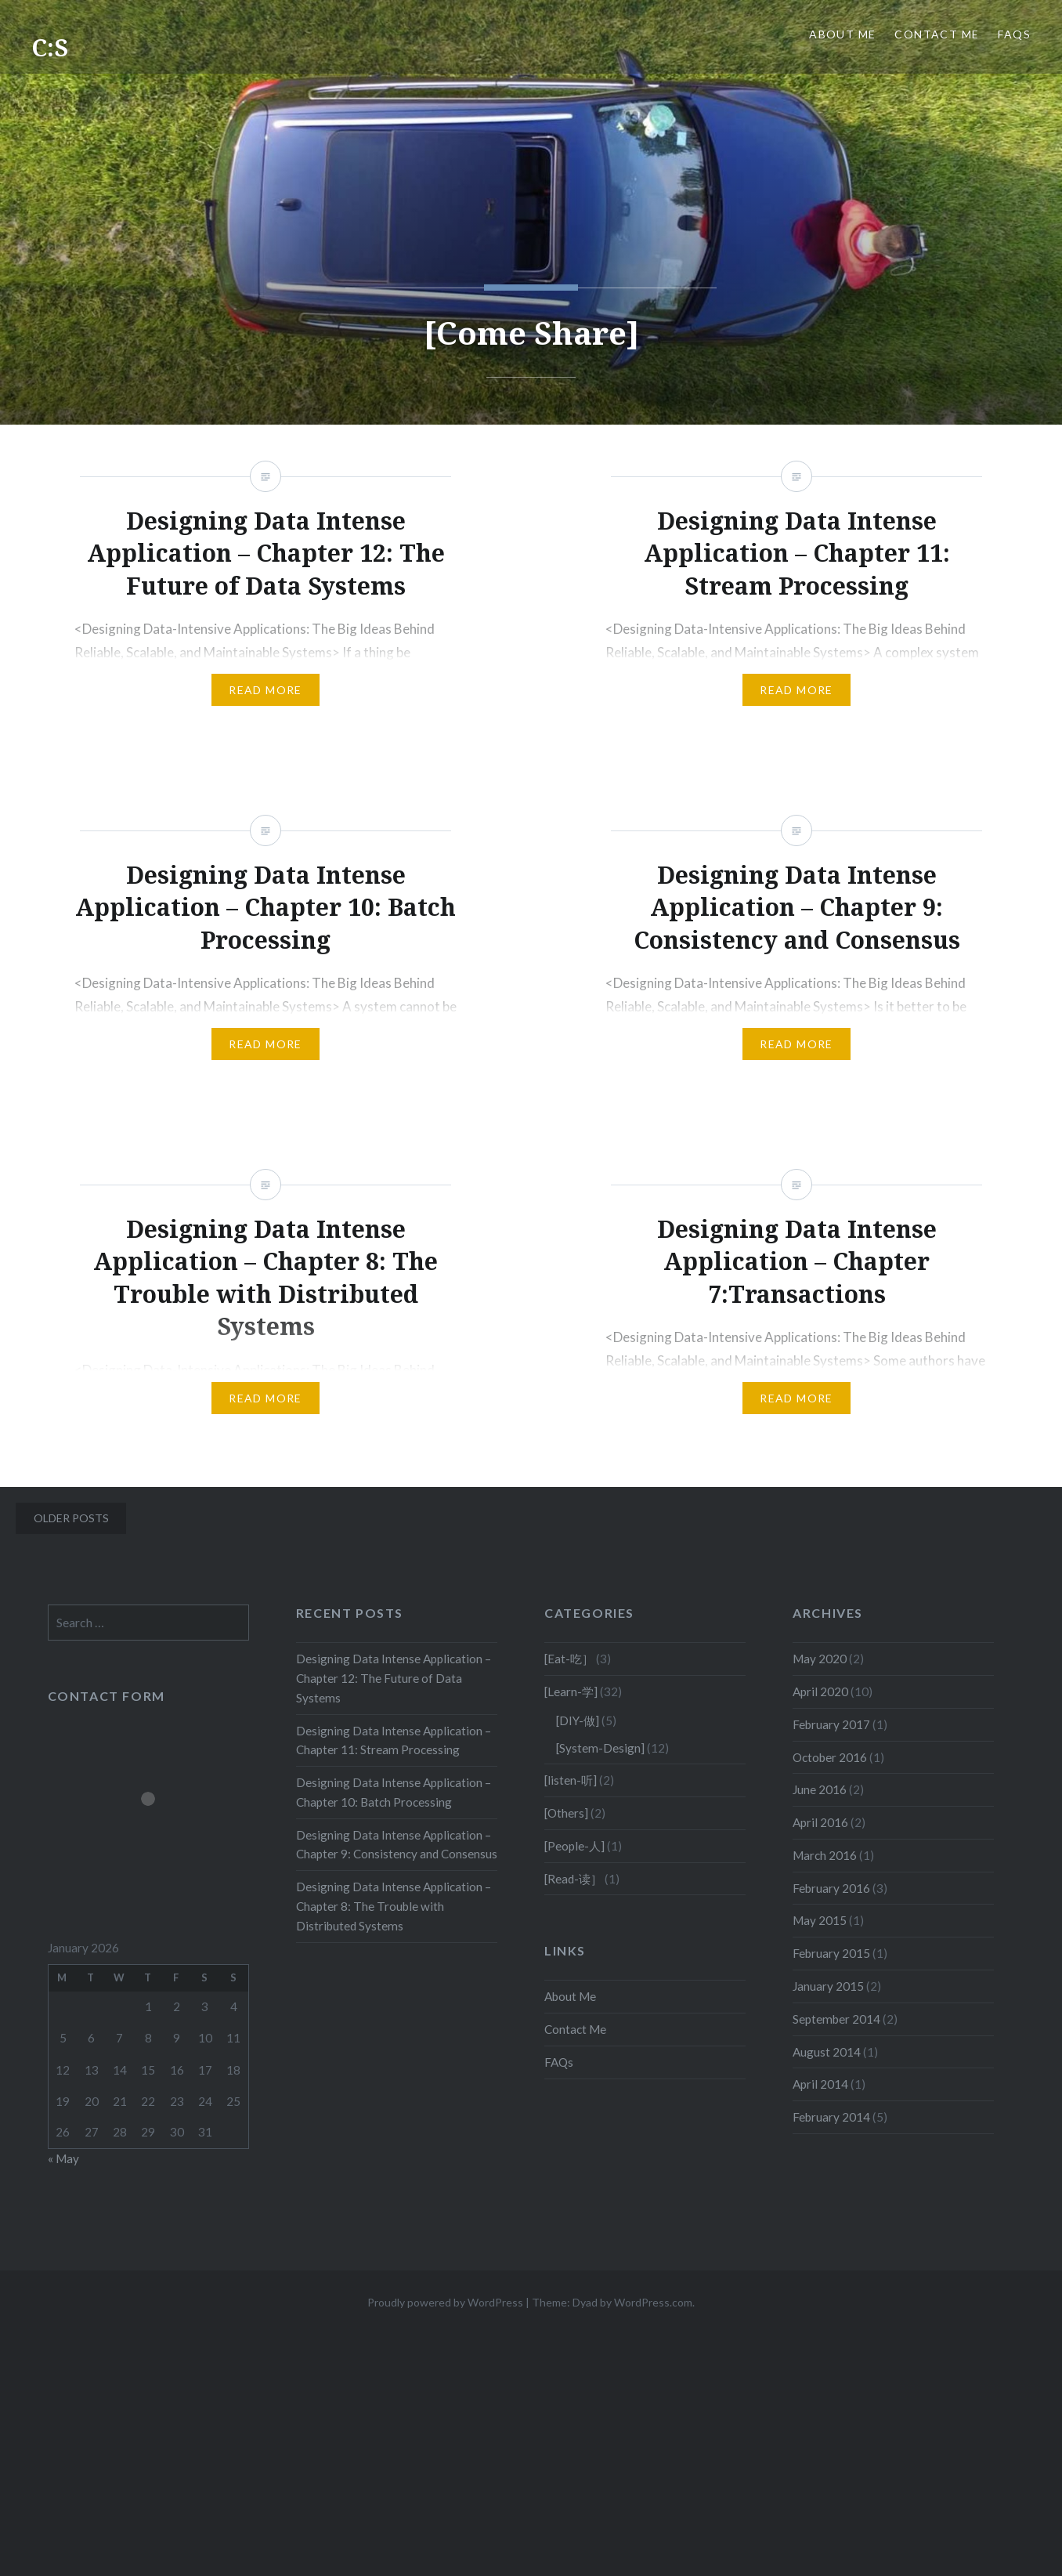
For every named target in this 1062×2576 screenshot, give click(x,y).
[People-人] (574, 1846)
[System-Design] (600, 1748)
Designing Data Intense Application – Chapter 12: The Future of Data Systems (393, 1678)
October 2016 (830, 1757)
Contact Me (936, 34)
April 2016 (820, 1822)
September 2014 (836, 2019)
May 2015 (820, 1920)
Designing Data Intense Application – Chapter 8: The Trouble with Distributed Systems (393, 1906)
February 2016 (831, 1888)
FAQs (1014, 34)
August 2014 (827, 2052)
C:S (49, 47)
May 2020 (820, 1659)
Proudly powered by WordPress (445, 2302)
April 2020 (820, 1691)
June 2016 (820, 1789)
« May (63, 2158)
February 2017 (831, 1724)
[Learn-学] (571, 1691)
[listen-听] (570, 1780)
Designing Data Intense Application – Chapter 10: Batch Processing (393, 1792)
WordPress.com (653, 2302)
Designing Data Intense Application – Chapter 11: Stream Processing (393, 1740)
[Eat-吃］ (569, 1659)
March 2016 (825, 1855)
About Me (842, 34)
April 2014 (820, 2084)
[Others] (566, 1813)
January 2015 (828, 1986)
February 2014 (831, 2117)
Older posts (71, 1518)
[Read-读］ (573, 1879)
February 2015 (831, 1953)
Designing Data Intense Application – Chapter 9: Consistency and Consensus (396, 1844)
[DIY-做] (577, 1720)
